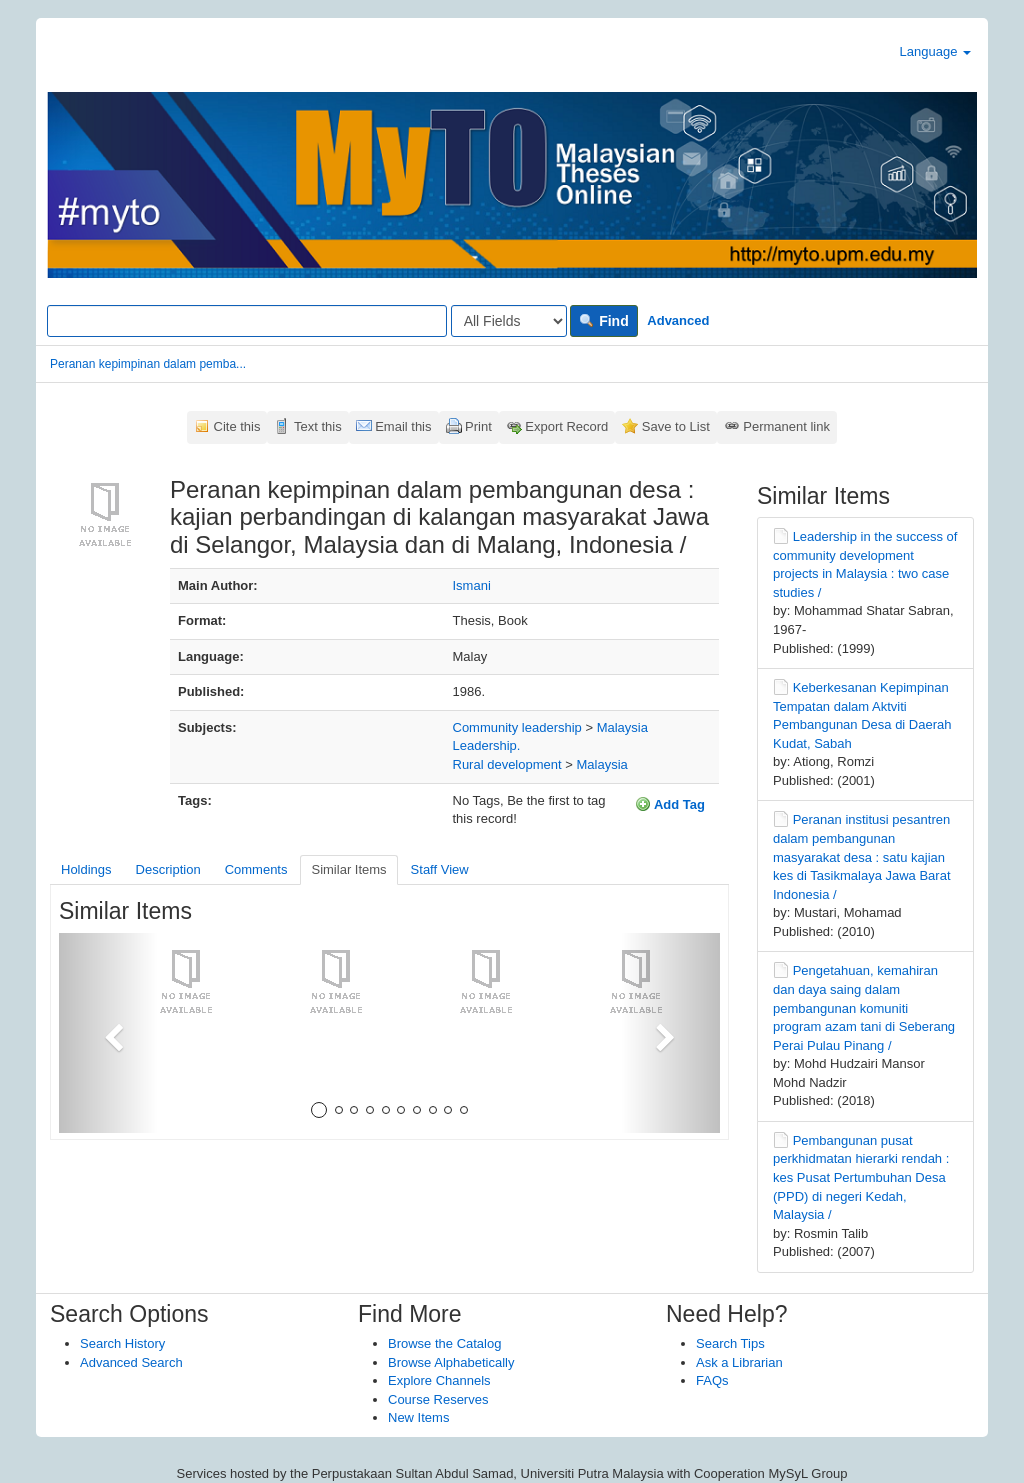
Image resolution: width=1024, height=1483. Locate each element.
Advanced (678, 320)
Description (168, 869)
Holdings (86, 869)
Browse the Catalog (444, 1343)
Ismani (472, 585)
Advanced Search (131, 1362)
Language (935, 51)
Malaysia (622, 727)
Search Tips (730, 1343)
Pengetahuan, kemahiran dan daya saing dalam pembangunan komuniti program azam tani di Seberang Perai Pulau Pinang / (864, 1007)
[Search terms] (247, 321)
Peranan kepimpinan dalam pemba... (148, 364)
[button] (108, 1033)
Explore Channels (439, 1380)
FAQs (712, 1380)
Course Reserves (438, 1399)
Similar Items (348, 869)
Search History (122, 1343)
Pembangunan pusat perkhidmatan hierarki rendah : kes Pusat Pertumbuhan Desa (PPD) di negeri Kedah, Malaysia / (861, 1177)
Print (478, 426)
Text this (318, 426)
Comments (256, 869)
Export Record (566, 426)
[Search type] (509, 321)
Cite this (237, 426)
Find (603, 321)
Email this (403, 426)
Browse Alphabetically (451, 1362)
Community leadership (517, 727)
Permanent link (786, 426)
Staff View (440, 869)
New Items (418, 1417)
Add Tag (670, 804)
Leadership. (487, 745)
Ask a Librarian (739, 1362)
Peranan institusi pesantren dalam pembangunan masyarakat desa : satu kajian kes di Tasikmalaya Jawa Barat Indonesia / (862, 856)
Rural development (507, 764)
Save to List (676, 426)
